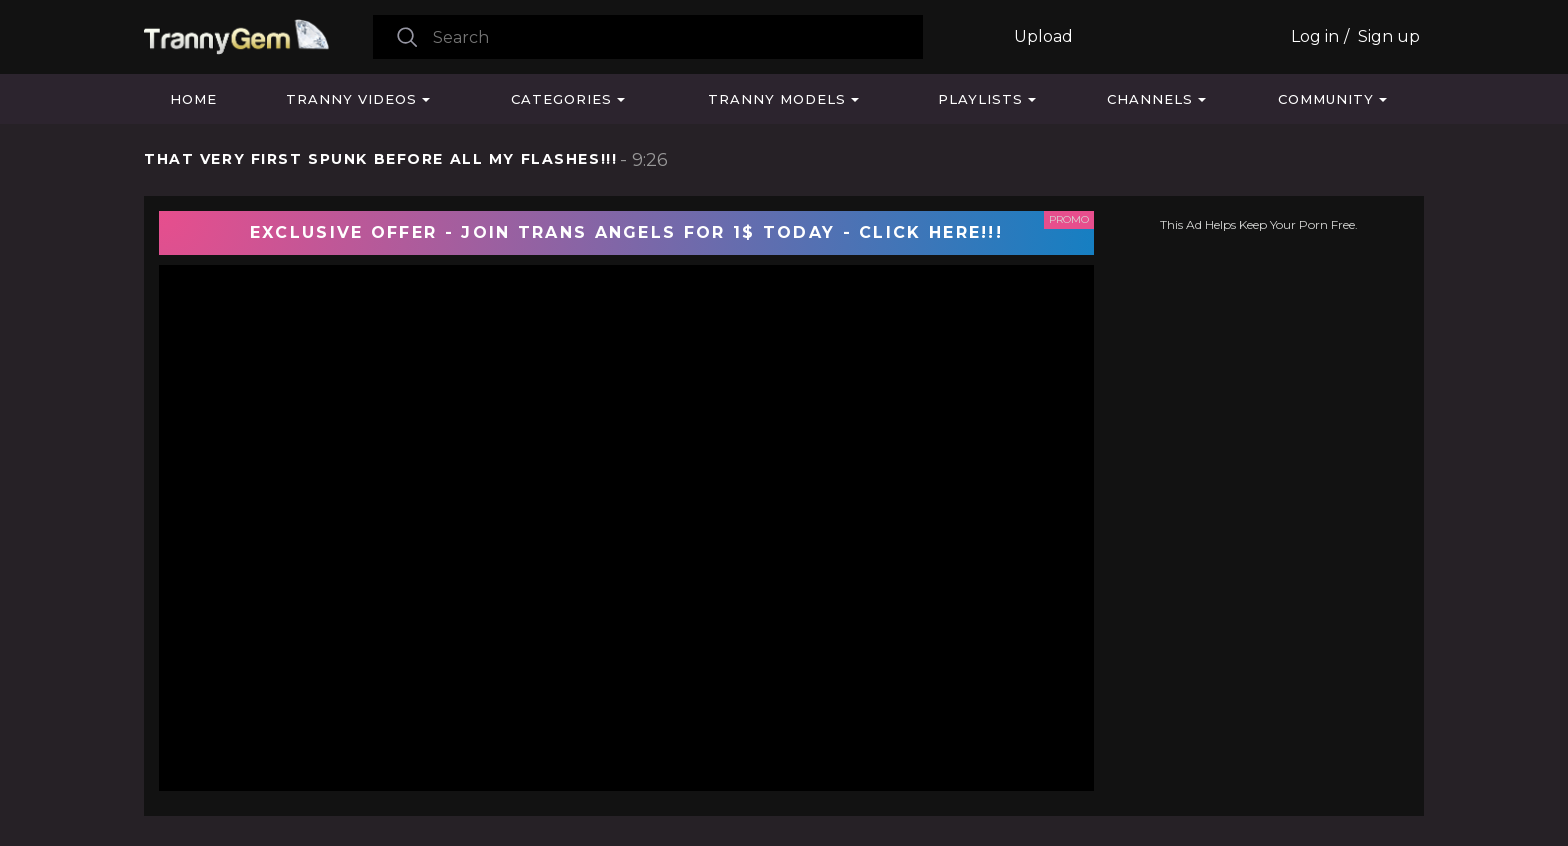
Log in (1315, 36)
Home (193, 99)
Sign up (1389, 36)
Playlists (980, 99)
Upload (1043, 36)
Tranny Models (777, 99)
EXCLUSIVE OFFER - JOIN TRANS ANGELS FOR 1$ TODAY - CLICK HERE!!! (626, 232)
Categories (561, 99)
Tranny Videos (351, 99)
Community (1326, 99)
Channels (1150, 99)
